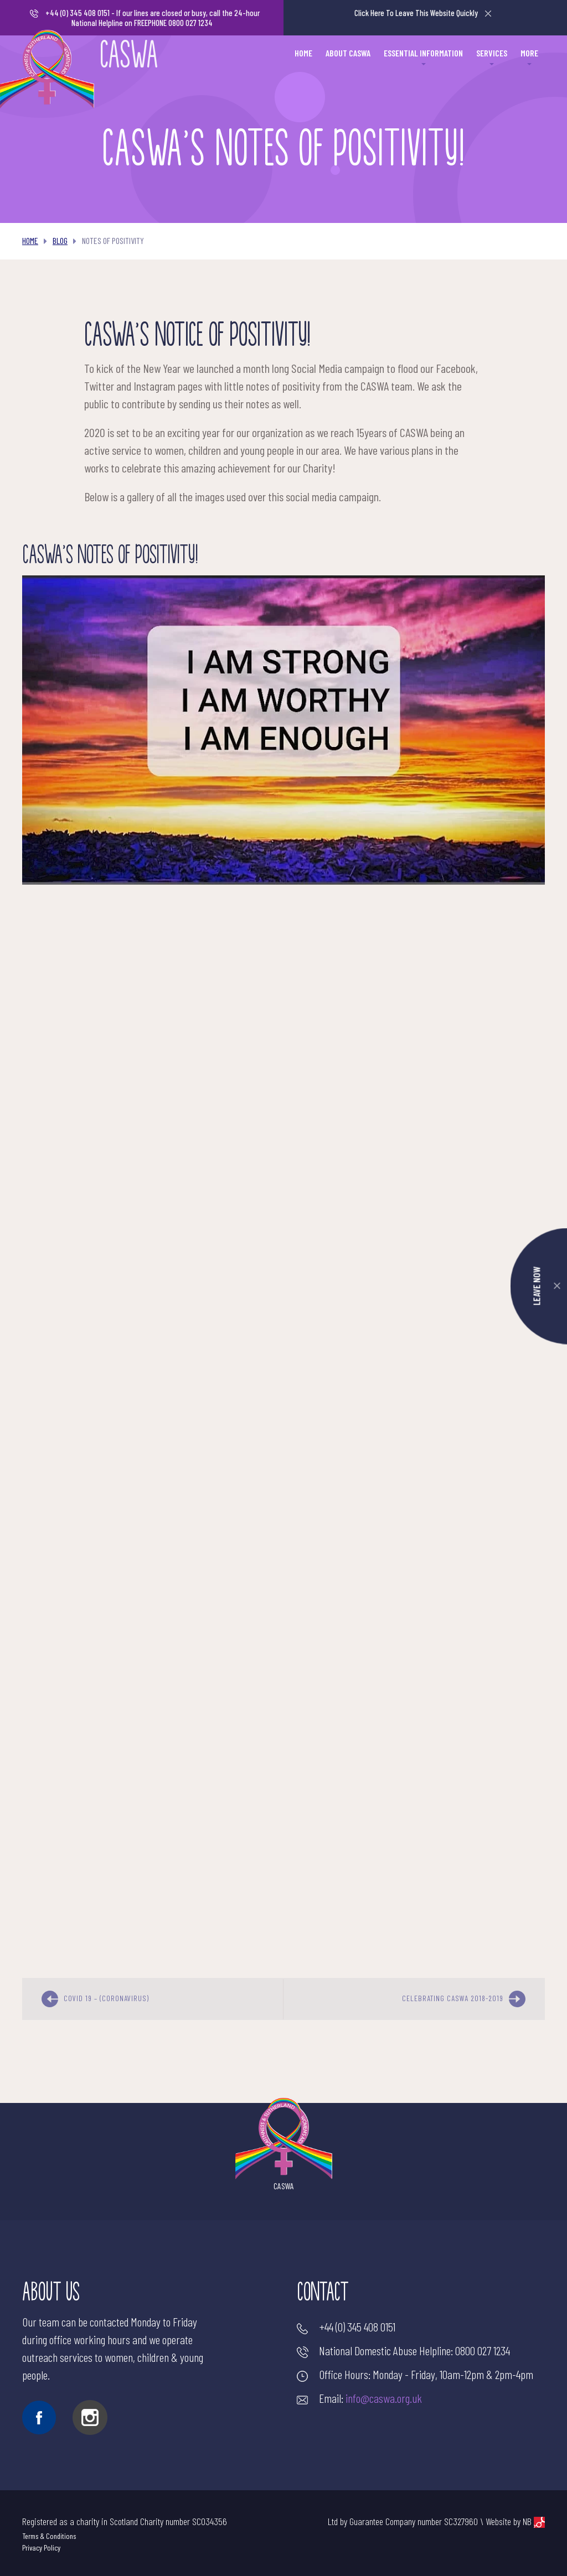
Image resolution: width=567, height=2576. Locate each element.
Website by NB (515, 2521)
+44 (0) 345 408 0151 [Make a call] (77, 13)
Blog (60, 240)
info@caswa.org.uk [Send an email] (384, 2398)
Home (30, 240)
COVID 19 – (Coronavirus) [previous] (95, 1999)
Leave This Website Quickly (422, 13)
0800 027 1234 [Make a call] (482, 2350)
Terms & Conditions (49, 2536)
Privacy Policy (41, 2547)
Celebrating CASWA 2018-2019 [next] (463, 1999)
